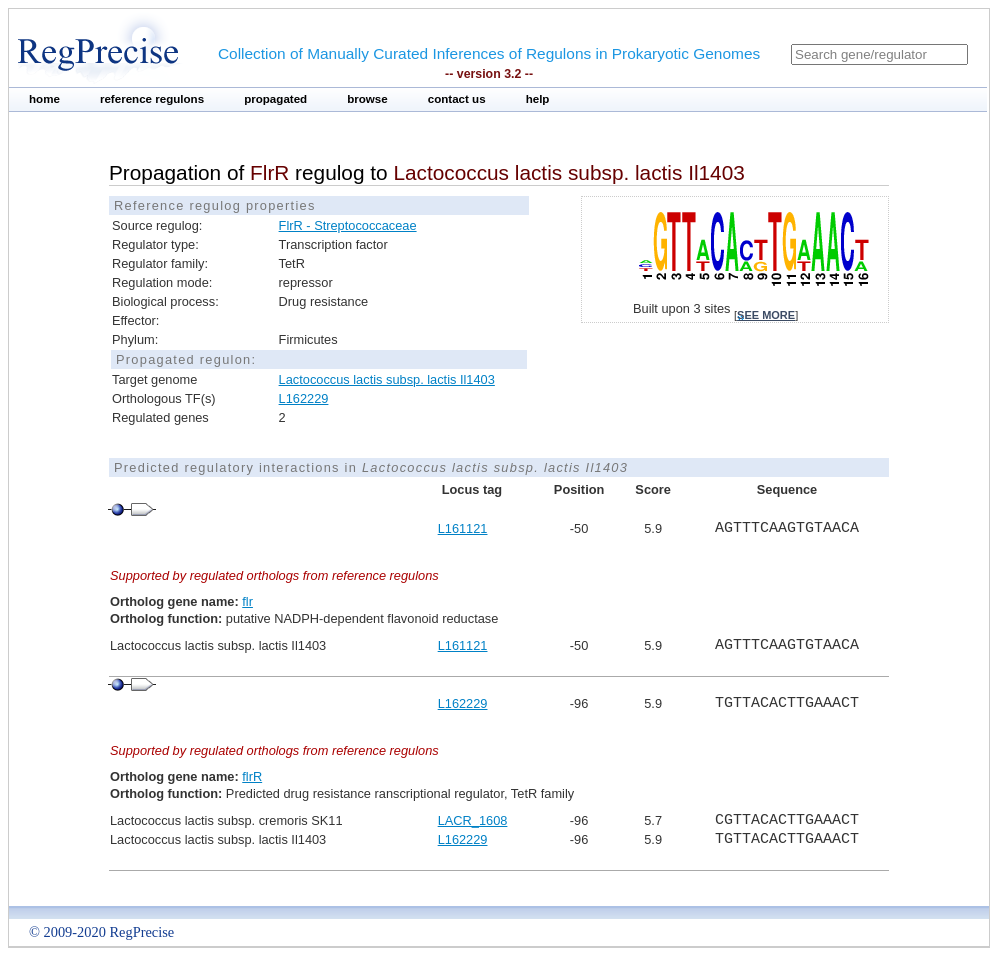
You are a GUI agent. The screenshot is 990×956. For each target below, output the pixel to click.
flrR (252, 776)
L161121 (463, 528)
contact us (457, 99)
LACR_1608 (473, 820)
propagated (275, 99)
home (44, 99)
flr (247, 601)
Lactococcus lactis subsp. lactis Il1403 (387, 379)
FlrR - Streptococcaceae (348, 225)
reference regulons (152, 99)
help (538, 99)
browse (367, 99)
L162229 (304, 398)
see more (766, 315)
